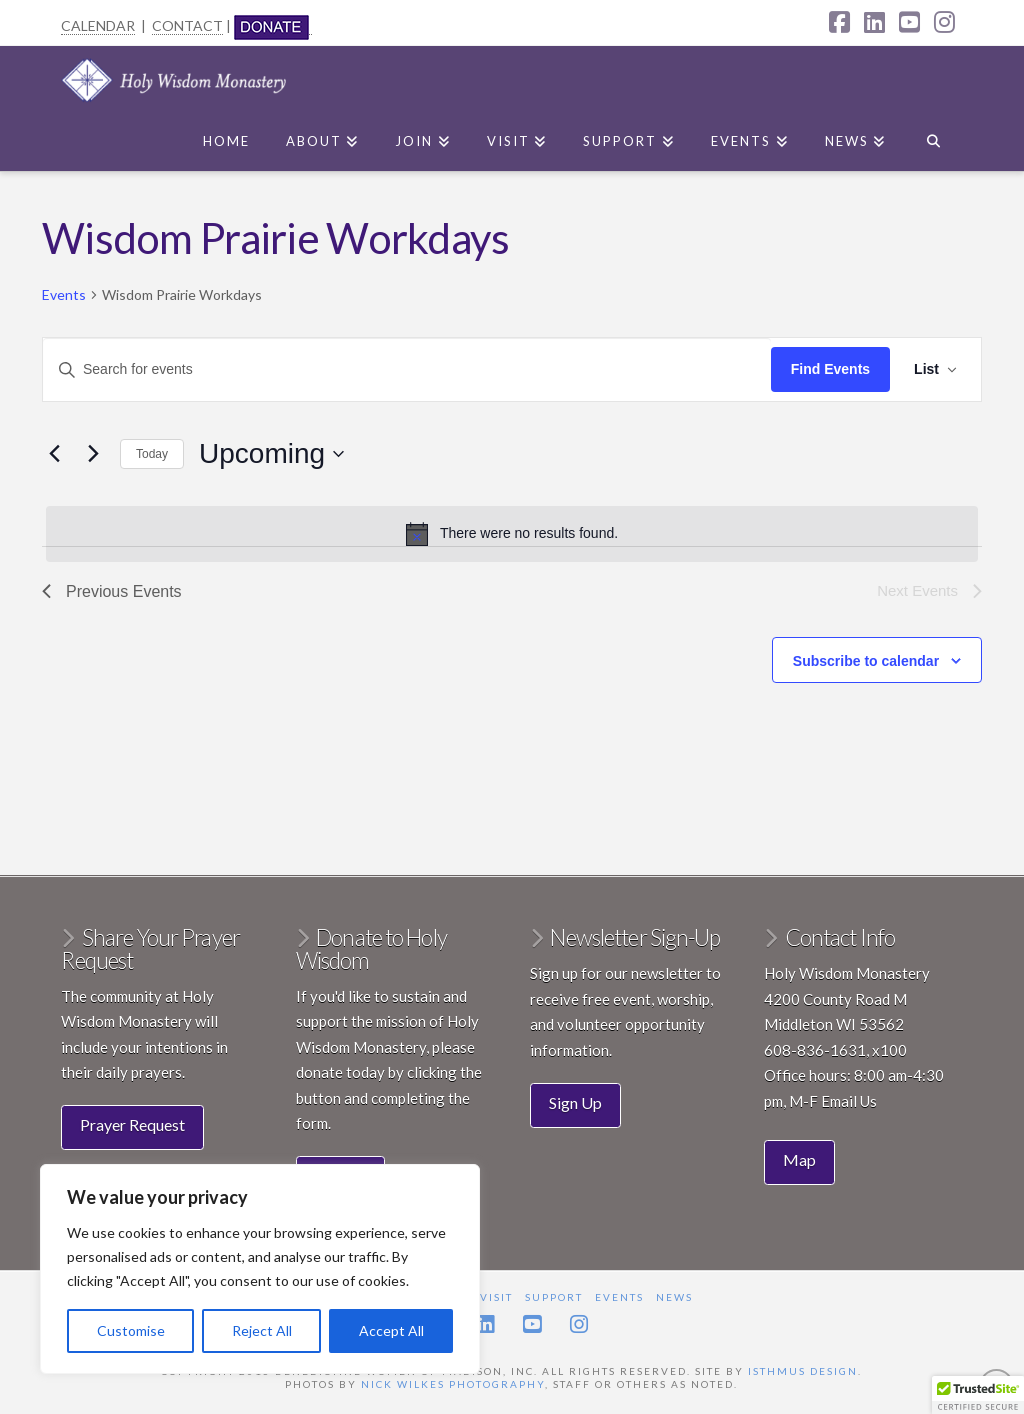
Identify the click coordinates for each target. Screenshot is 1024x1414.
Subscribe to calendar (866, 661)
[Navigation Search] (932, 137)
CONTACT (187, 25)
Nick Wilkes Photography (453, 1384)
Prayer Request (132, 1124)
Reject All (262, 1330)
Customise (131, 1330)
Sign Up (575, 1102)
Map (799, 1159)
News (674, 1297)
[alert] (512, 534)
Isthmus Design (803, 1371)
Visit (496, 1297)
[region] (260, 1269)
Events (64, 294)
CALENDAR (98, 25)
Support (554, 1297)
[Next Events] (93, 454)
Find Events (830, 369)
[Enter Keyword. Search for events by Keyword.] (407, 369)
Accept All (391, 1330)
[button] (978, 1395)
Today (152, 454)
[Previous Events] (54, 454)
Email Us (849, 1101)
